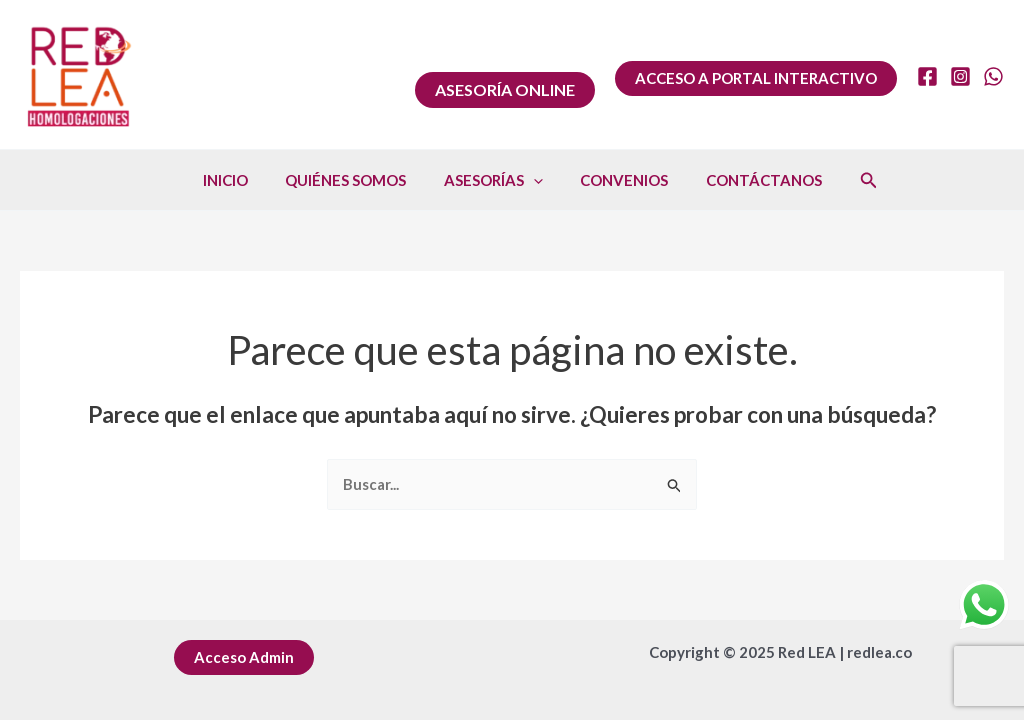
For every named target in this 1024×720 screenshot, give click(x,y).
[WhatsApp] (993, 76)
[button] (756, 78)
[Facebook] (927, 76)
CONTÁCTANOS (749, 180)
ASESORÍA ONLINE (505, 89)
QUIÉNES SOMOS (353, 180)
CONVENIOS (617, 180)
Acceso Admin (244, 657)
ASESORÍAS (493, 180)
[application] (533, 180)
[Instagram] (960, 76)
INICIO (240, 180)
